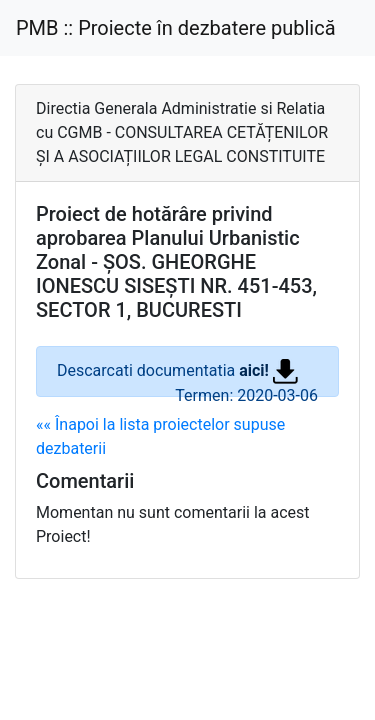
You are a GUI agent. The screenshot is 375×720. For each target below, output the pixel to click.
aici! (268, 370)
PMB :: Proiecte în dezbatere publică (176, 28)
